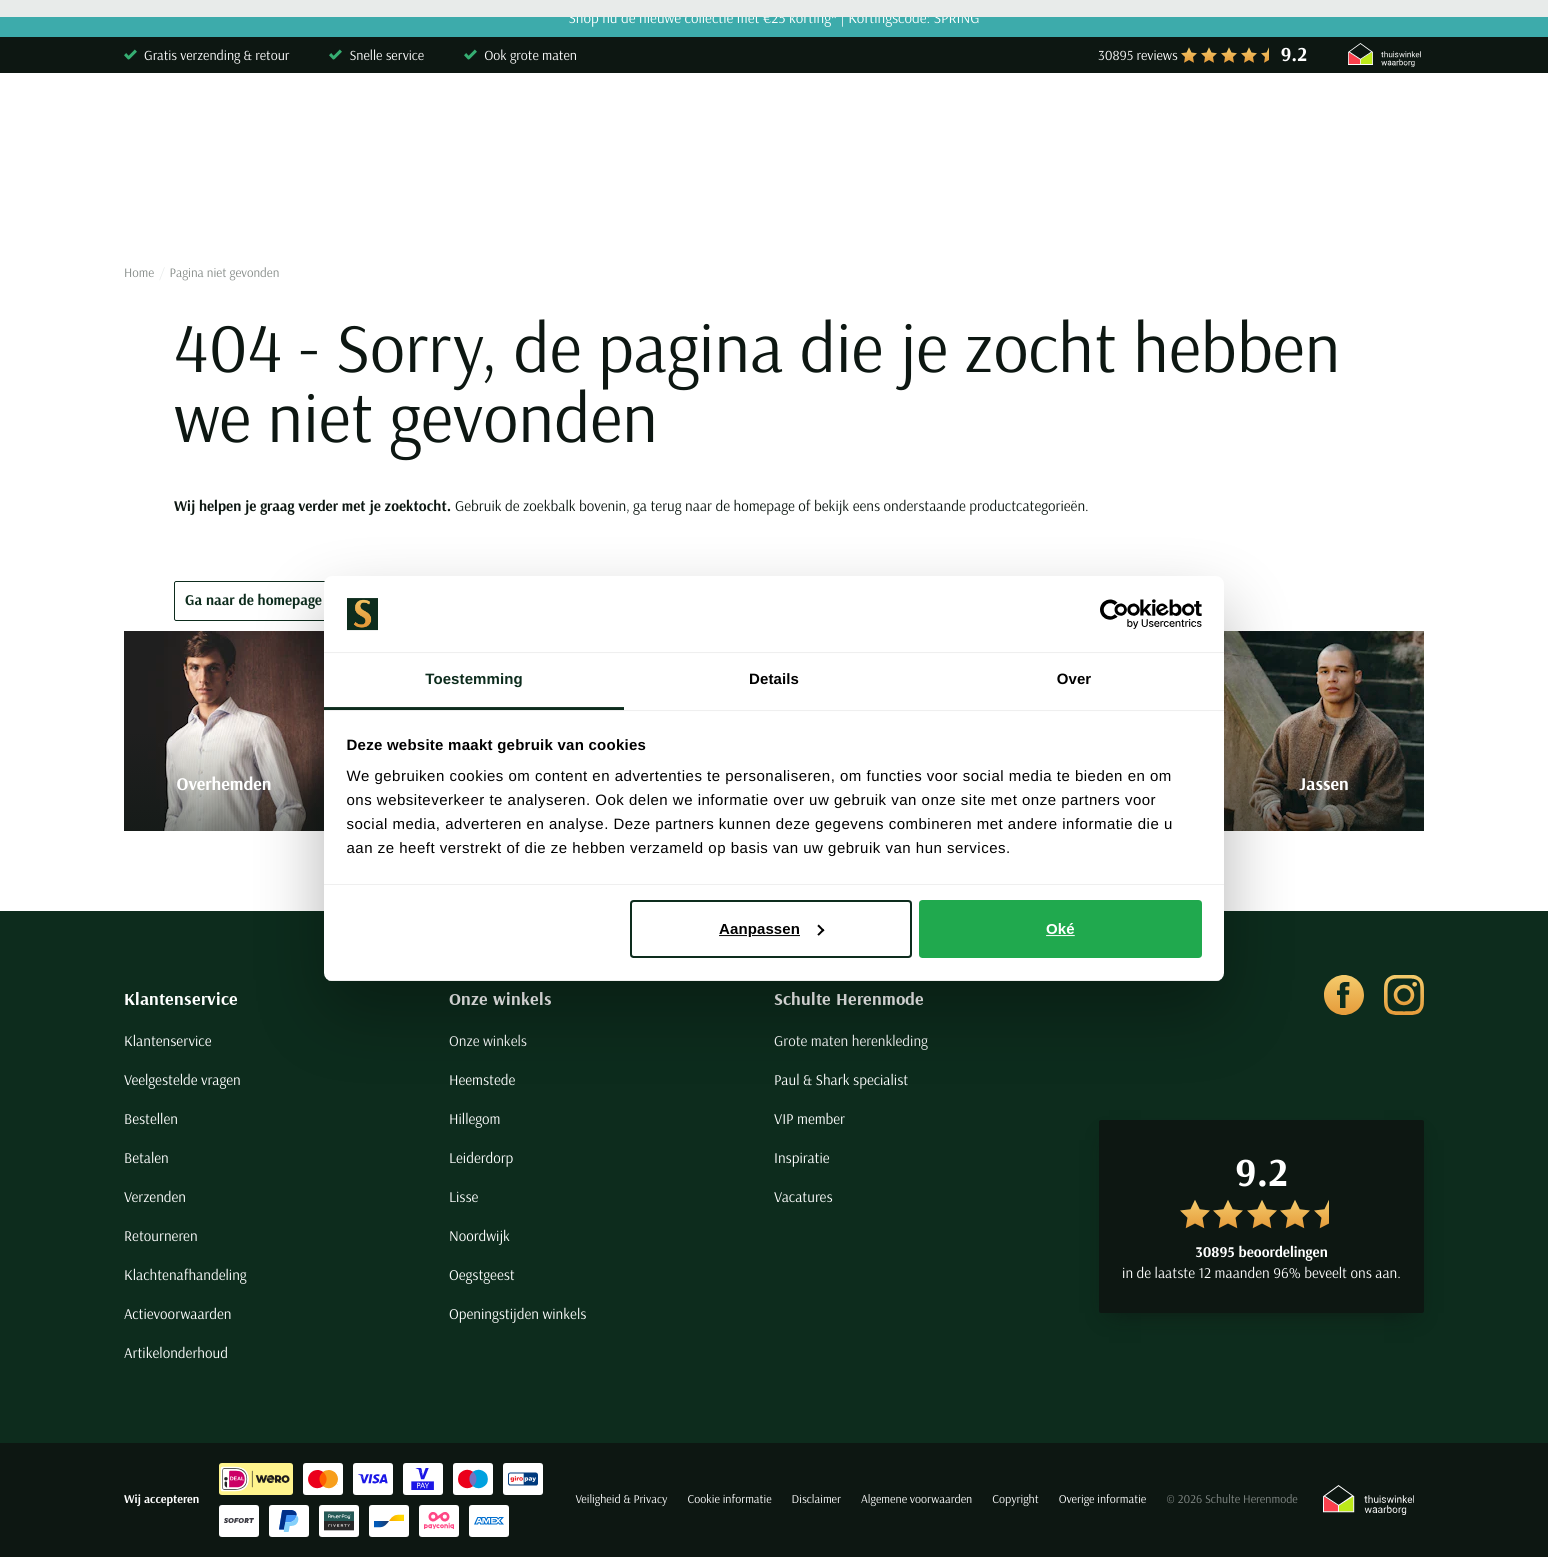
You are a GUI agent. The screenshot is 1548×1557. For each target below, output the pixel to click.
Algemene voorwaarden (916, 1499)
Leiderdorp (481, 1157)
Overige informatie (1103, 1499)
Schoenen (1009, 204)
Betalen (146, 1157)
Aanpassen (771, 928)
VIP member (809, 1118)
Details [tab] (774, 679)
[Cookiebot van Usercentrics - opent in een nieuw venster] (1114, 614)
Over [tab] (1074, 679)
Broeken (542, 204)
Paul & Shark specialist (841, 1079)
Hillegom (475, 1118)
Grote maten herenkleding (851, 1040)
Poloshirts (287, 204)
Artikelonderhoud (176, 1352)
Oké (1060, 928)
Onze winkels (500, 998)
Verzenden (155, 1196)
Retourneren (161, 1235)
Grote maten (1128, 204)
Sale (1229, 204)
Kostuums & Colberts (685, 204)
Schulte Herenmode (849, 998)
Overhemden (166, 204)
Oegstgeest (482, 1274)
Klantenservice (181, 998)
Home (139, 273)
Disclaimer (816, 1499)
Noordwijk (479, 1235)
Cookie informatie (729, 1499)
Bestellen (151, 1118)
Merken (1312, 204)
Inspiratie (802, 1157)
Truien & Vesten (417, 204)
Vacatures (803, 1196)
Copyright (1015, 1499)
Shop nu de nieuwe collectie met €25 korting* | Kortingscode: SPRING (773, 18)
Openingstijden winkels (517, 1313)
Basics (911, 204)
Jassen (823, 204)
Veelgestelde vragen (182, 1079)
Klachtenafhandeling (185, 1274)
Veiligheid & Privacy (621, 1499)
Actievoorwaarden (178, 1313)
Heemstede (482, 1079)
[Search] (1167, 123)
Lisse (463, 1196)
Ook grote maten (530, 55)
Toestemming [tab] (474, 679)
